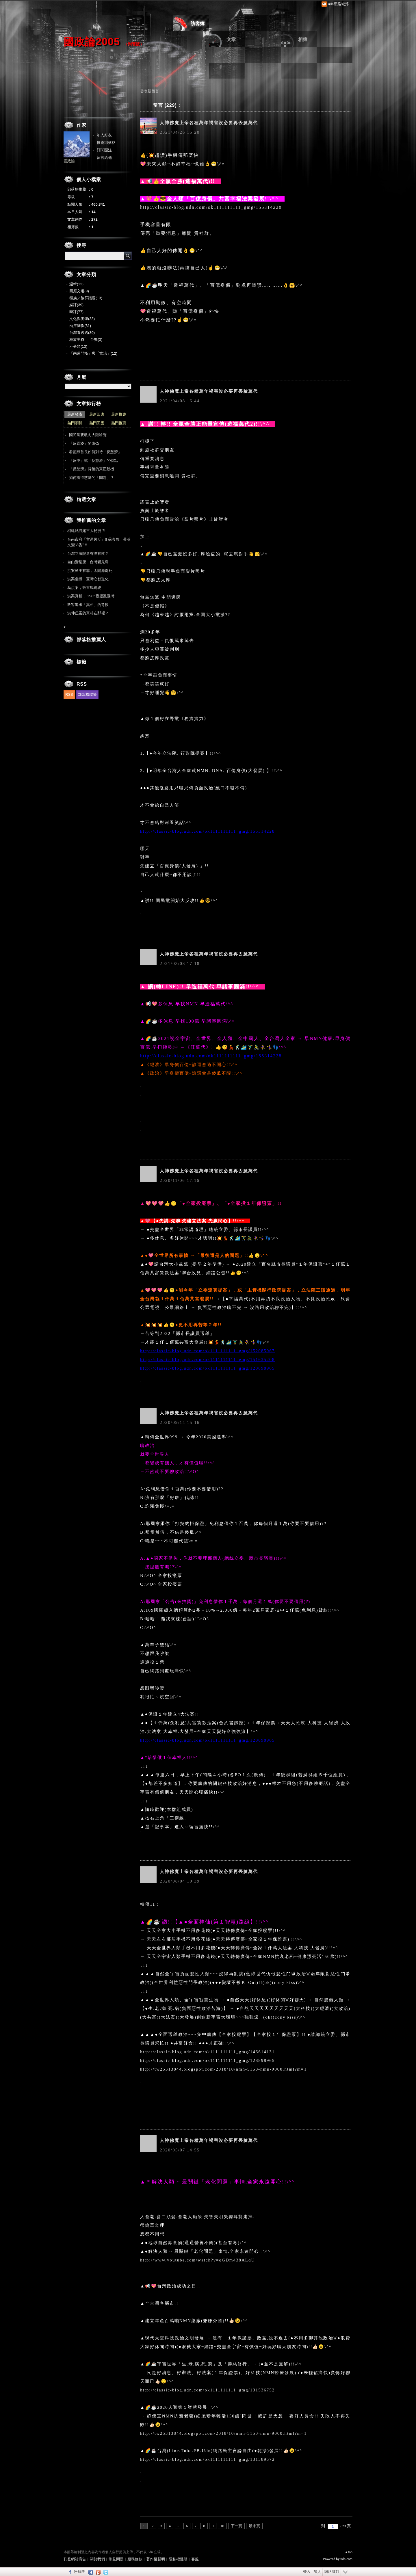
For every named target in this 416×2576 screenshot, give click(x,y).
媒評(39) (76, 305)
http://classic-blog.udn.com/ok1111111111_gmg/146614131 (207, 2051)
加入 (317, 2571)
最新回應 (96, 414)
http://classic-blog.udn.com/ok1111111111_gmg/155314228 (211, 207)
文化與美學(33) (82, 319)
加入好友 (104, 135)
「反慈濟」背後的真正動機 (91, 469)
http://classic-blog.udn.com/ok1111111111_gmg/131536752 (207, 2390)
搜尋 (128, 256)
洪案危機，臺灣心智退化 (88, 579)
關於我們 (97, 2559)
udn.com (346, 2559)
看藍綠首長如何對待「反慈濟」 (95, 452)
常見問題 (116, 2559)
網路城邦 (331, 2571)
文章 (231, 39)
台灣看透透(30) (82, 332)
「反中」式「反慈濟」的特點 (93, 460)
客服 (195, 2559)
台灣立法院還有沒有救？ (88, 553)
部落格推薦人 (91, 639)
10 (222, 2526)
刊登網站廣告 (75, 2559)
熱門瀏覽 (74, 423)
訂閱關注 (104, 150)
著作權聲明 (155, 2559)
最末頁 (254, 2526)
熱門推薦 (118, 423)
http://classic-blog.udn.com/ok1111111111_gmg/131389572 (207, 2459)
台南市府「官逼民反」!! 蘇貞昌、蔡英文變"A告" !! (99, 542)
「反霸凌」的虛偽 (84, 443)
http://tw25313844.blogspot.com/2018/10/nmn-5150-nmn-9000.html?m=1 (223, 2433)
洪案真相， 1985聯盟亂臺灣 (90, 596)
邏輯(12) (76, 284)
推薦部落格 (106, 142)
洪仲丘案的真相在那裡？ (88, 613)
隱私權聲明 (178, 2559)
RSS (69, 694)
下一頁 (236, 2526)
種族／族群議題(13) (85, 298)
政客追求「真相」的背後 (88, 604)
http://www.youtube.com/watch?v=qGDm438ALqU (197, 2260)
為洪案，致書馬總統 (84, 587)
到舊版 (134, 44)
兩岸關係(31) (80, 325)
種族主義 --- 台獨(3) (85, 339)
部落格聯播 (87, 694)
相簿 (302, 39)
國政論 (69, 161)
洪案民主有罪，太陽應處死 (89, 570)
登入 (307, 2571)
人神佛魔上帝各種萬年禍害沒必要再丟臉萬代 (209, 122)
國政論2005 (92, 42)
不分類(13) (78, 346)
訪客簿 (198, 23)
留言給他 (104, 157)
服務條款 (134, 2559)
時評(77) (76, 312)
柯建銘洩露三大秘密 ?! (86, 531)
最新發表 (74, 414)
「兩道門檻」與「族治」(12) (93, 353)
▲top (348, 2552)
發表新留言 (149, 91)
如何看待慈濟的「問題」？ (91, 477)
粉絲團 (79, 2571)
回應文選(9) (79, 291)
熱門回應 (96, 423)
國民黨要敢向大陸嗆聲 (88, 435)
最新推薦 (118, 414)
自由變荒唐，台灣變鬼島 (88, 562)
